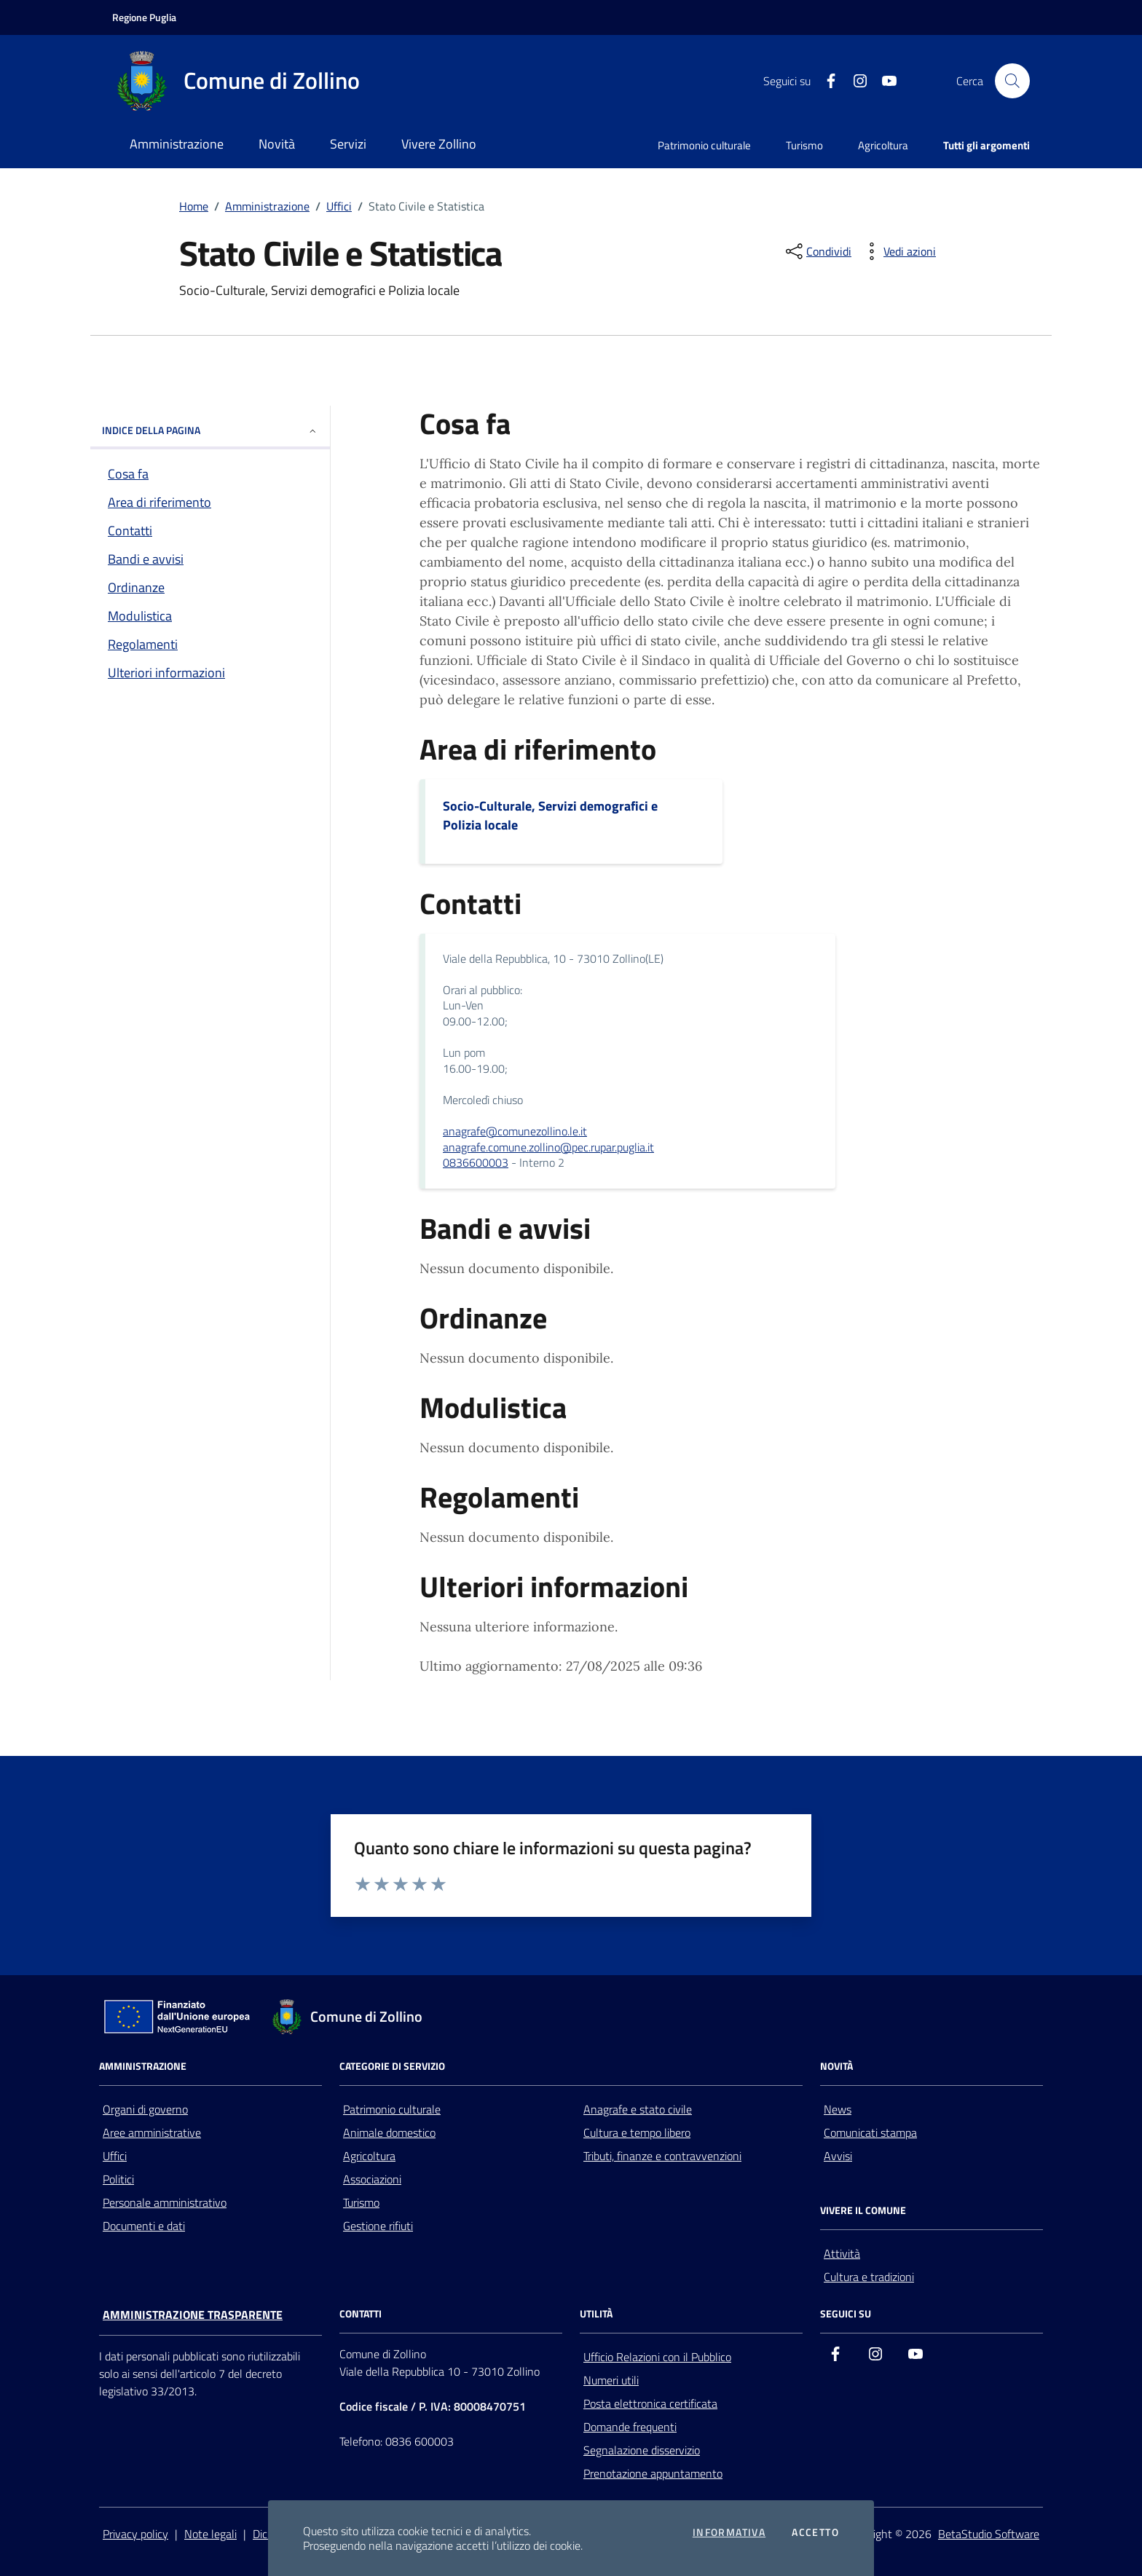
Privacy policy (135, 2533)
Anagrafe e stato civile (637, 2109)
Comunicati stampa (870, 2132)
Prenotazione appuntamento (652, 2473)
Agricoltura (883, 145)
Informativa (729, 2532)
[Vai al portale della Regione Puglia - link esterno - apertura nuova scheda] (144, 17)
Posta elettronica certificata (650, 2403)
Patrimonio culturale (704, 145)
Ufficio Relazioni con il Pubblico (657, 2357)
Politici (118, 2179)
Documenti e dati (144, 2225)
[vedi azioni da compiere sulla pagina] (898, 251)
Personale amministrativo (165, 2202)
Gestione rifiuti (378, 2225)
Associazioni (372, 2179)
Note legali (210, 2533)
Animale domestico (389, 2132)
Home (193, 206)
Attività (842, 2253)
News (837, 2109)
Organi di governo (145, 2109)
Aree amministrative (152, 2132)
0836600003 (475, 1162)
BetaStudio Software (988, 2533)
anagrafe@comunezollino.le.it (515, 1131)
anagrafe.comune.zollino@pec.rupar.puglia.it (548, 1147)
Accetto (815, 2532)
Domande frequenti (630, 2426)
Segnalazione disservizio (641, 2450)
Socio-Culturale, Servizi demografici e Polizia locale (550, 815)
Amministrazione (267, 206)
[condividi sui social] (817, 251)
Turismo (804, 145)
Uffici (339, 206)
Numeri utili (611, 2380)
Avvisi (838, 2156)
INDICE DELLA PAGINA (210, 430)
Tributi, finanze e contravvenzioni (662, 2156)
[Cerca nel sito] (1012, 80)
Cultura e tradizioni (869, 2276)
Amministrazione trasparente (193, 2314)
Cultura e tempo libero (636, 2132)
